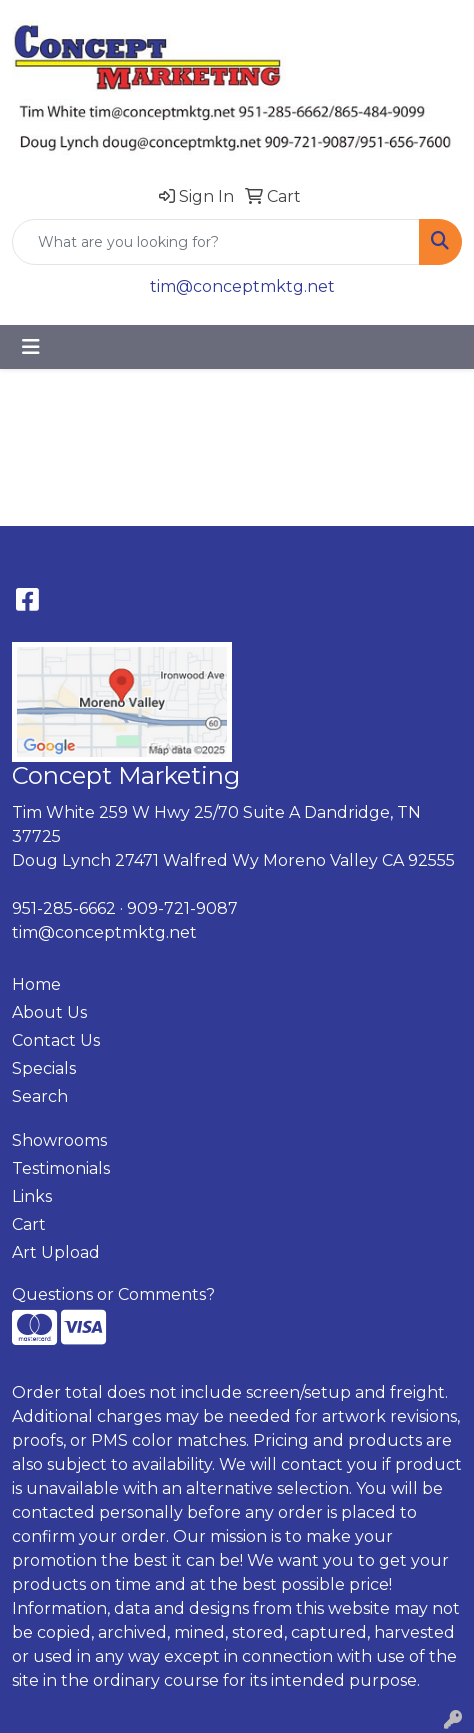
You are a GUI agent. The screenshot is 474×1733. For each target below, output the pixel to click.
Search (40, 1096)
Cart (29, 1224)
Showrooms (59, 1140)
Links (32, 1196)
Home (36, 984)
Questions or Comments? (113, 1294)
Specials (44, 1068)
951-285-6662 (64, 908)
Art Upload (56, 1252)
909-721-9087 (182, 908)
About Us (49, 1012)
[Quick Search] (216, 242)
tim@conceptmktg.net (242, 286)
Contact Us (56, 1040)
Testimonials (61, 1168)
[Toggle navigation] (31, 347)
